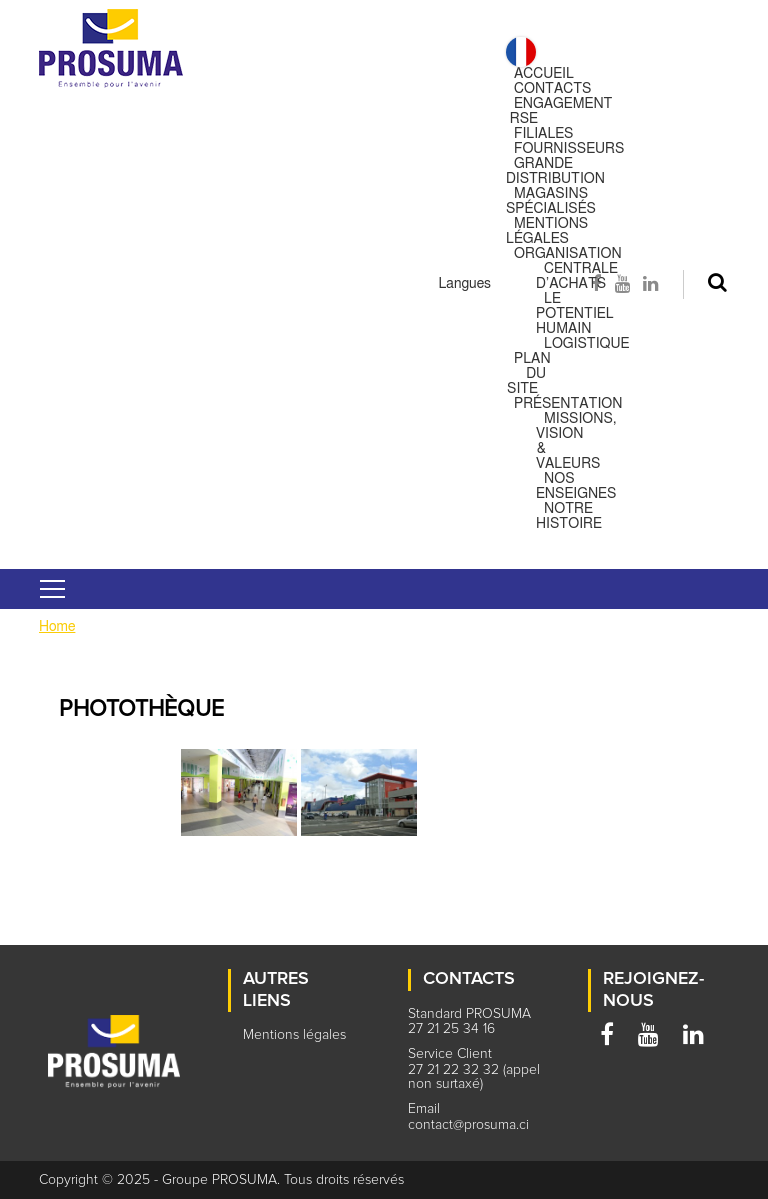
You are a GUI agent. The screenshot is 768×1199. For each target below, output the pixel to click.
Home (57, 627)
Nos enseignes (576, 486)
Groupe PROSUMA (219, 1180)
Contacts (552, 89)
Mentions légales (547, 231)
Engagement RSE (561, 111)
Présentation (568, 404)
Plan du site (529, 374)
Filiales (543, 134)
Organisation (568, 254)
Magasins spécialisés (551, 201)
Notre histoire (569, 516)
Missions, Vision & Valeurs (576, 441)
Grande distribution (555, 171)
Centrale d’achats (577, 276)
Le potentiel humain (575, 314)
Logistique (586, 344)
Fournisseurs (569, 149)
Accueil (544, 74)
